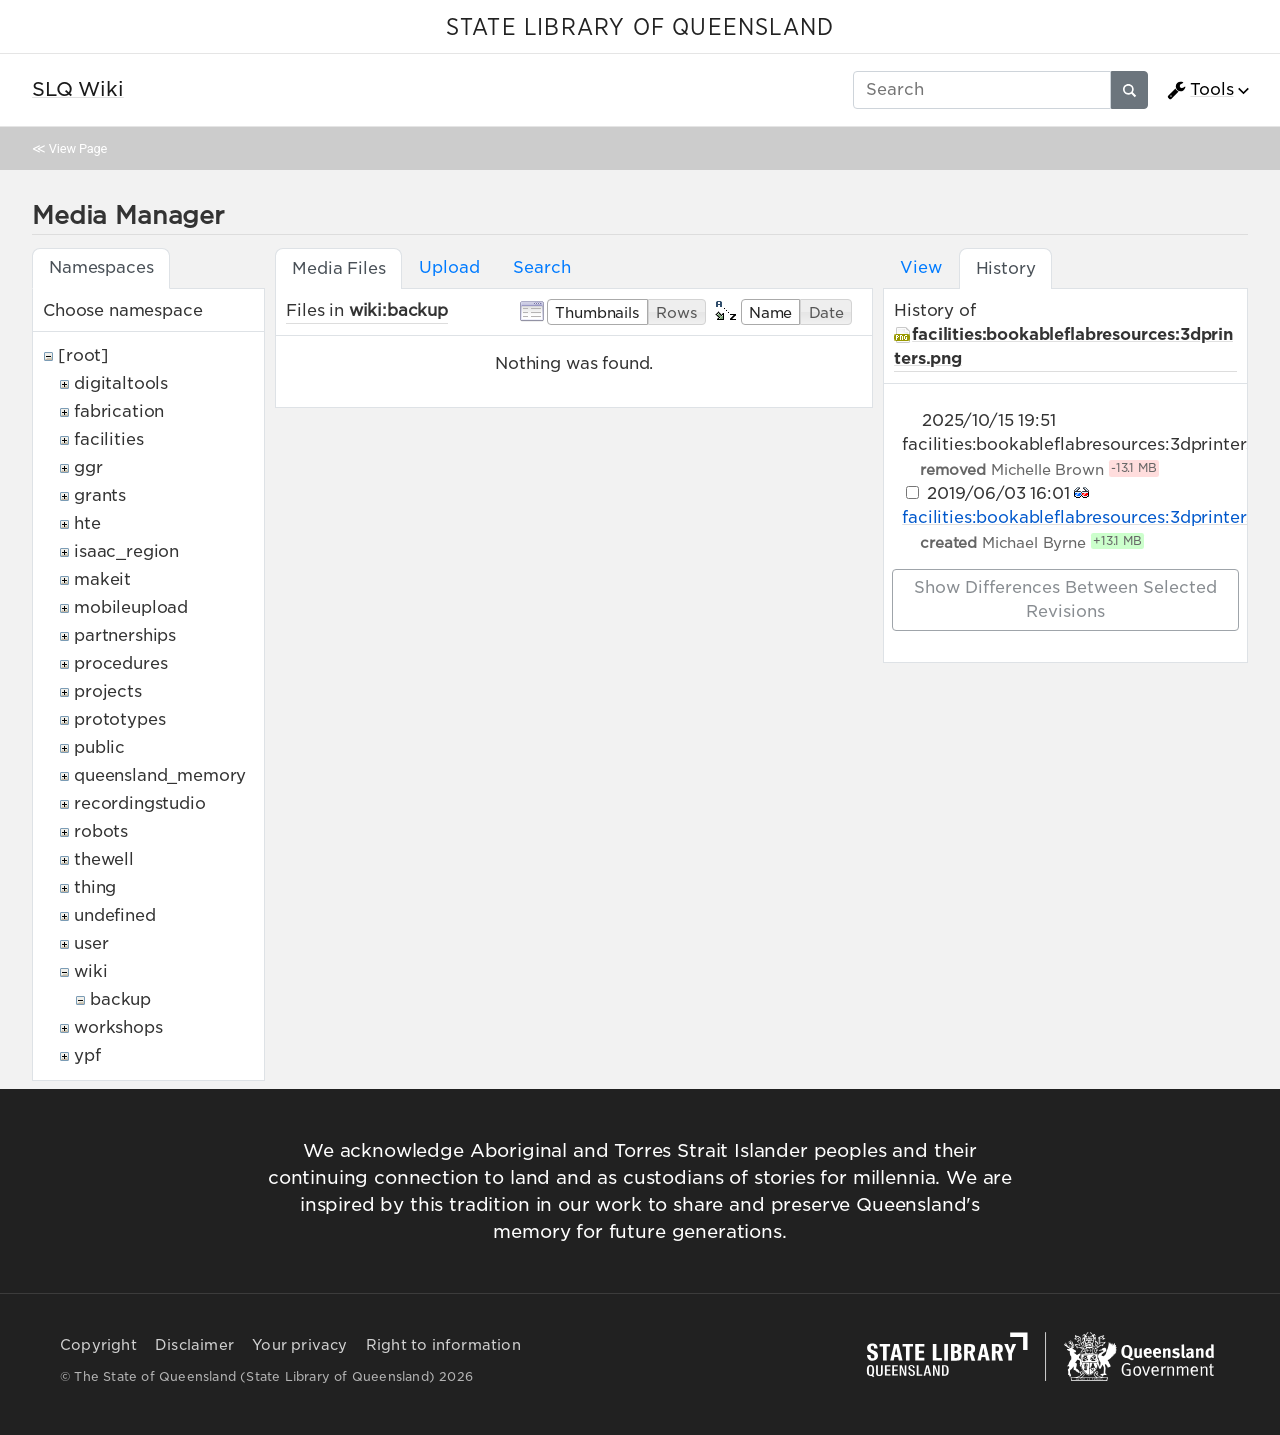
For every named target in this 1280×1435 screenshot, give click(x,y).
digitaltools (121, 383)
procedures (120, 663)
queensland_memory (160, 775)
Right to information (443, 1345)
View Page (78, 148)
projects (108, 691)
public (99, 747)
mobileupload (131, 607)
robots (101, 831)
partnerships (125, 635)
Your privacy (299, 1345)
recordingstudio (140, 803)
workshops (118, 1027)
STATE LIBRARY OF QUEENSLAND (640, 28)
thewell (104, 859)
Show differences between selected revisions (1065, 599)
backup (120, 999)
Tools (1200, 90)
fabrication (119, 411)
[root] (83, 355)
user (91, 943)
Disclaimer (194, 1345)
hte (87, 523)
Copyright (98, 1345)
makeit (102, 579)
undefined (115, 915)
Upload (449, 267)
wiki (90, 971)
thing (95, 887)
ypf (87, 1055)
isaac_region (126, 551)
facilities (108, 439)
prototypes (119, 719)
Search (541, 267)
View (920, 267)
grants (100, 495)
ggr (88, 467)
